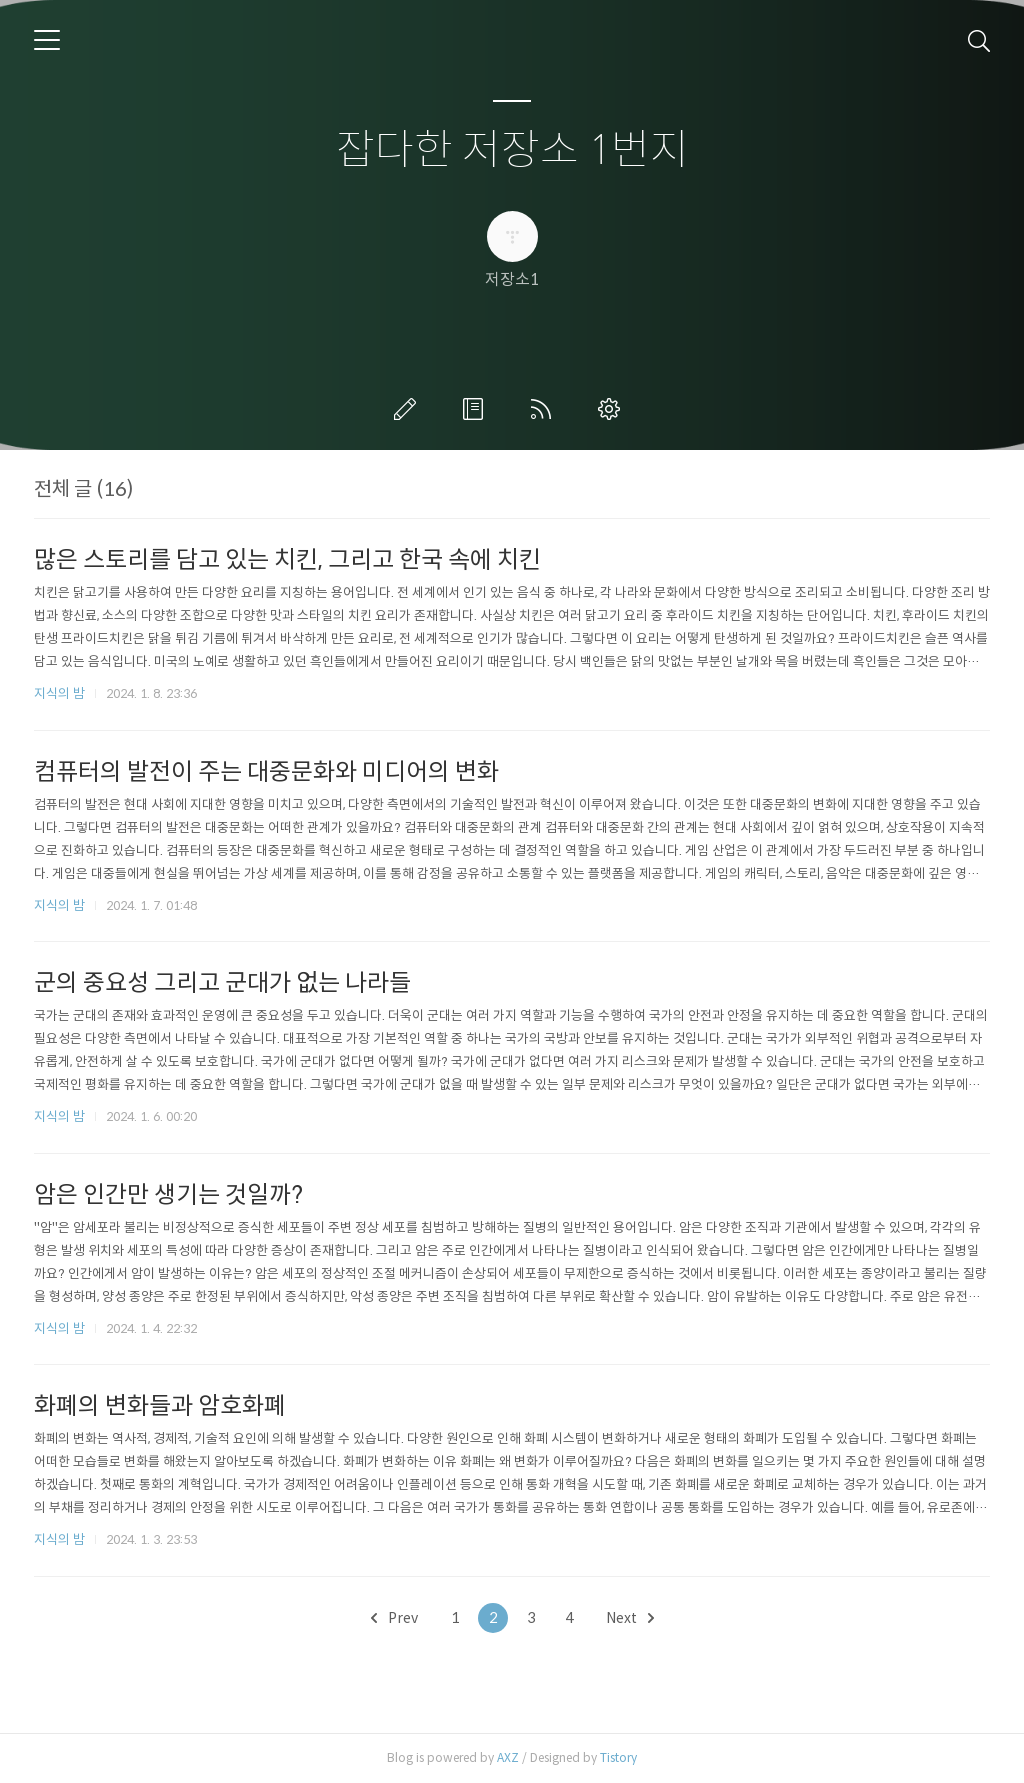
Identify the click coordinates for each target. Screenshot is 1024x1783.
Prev (394, 1618)
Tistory (618, 1757)
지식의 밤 (59, 693)
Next (630, 1618)
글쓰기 (409, 409)
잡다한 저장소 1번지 (512, 150)
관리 (613, 409)
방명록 (477, 409)
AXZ (508, 1757)
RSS (545, 409)
